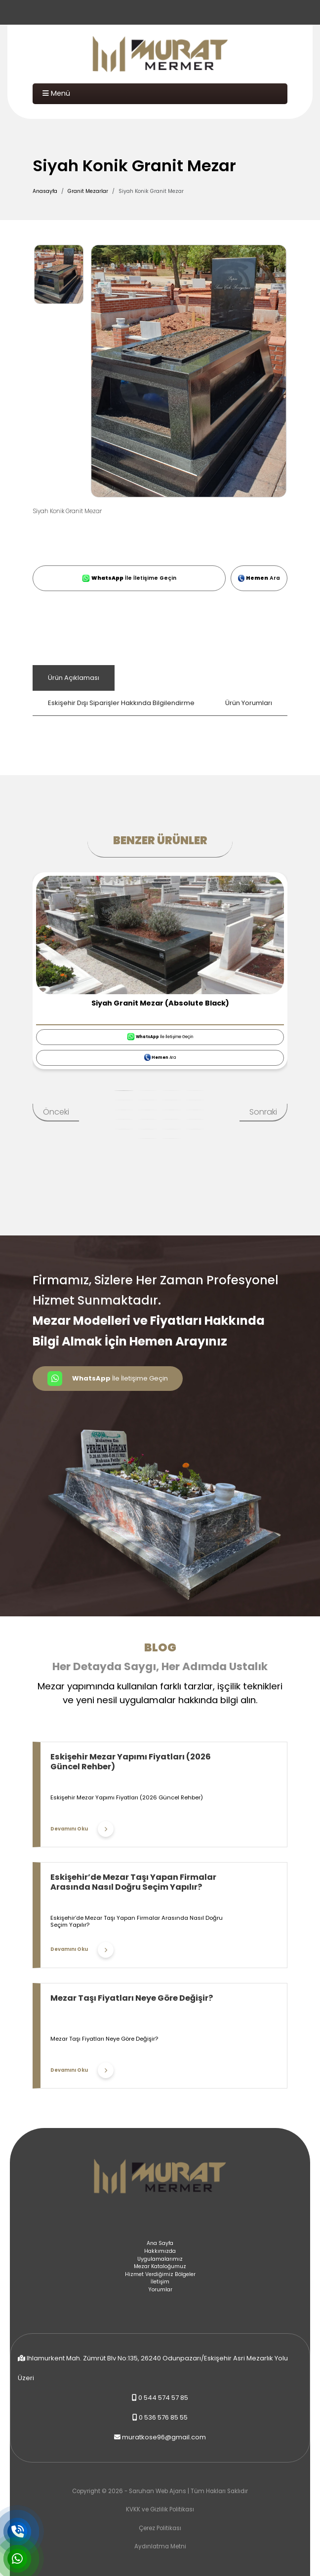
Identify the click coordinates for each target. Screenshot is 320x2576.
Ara (259, 578)
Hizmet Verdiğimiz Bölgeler (160, 2274)
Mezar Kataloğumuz (160, 2266)
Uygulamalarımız (160, 2259)
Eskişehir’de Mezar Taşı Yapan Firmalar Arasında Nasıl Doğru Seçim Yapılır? (133, 1882)
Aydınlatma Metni (160, 2546)
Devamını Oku (82, 1829)
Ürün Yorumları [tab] (248, 703)
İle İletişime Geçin (129, 578)
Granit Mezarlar (88, 191)
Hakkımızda (160, 2251)
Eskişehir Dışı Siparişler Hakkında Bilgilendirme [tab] (121, 703)
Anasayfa (45, 191)
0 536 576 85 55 (163, 2417)
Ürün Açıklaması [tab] (73, 677)
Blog (160, 1647)
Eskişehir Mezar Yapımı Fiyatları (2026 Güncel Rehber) (130, 1761)
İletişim (160, 2281)
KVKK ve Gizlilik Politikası (160, 2509)
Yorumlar (160, 2289)
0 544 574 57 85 (163, 2397)
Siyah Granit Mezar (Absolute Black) (160, 1003)
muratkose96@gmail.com (164, 2437)
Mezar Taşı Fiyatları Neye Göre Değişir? (131, 1998)
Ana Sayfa (160, 2243)
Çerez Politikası (160, 2528)
